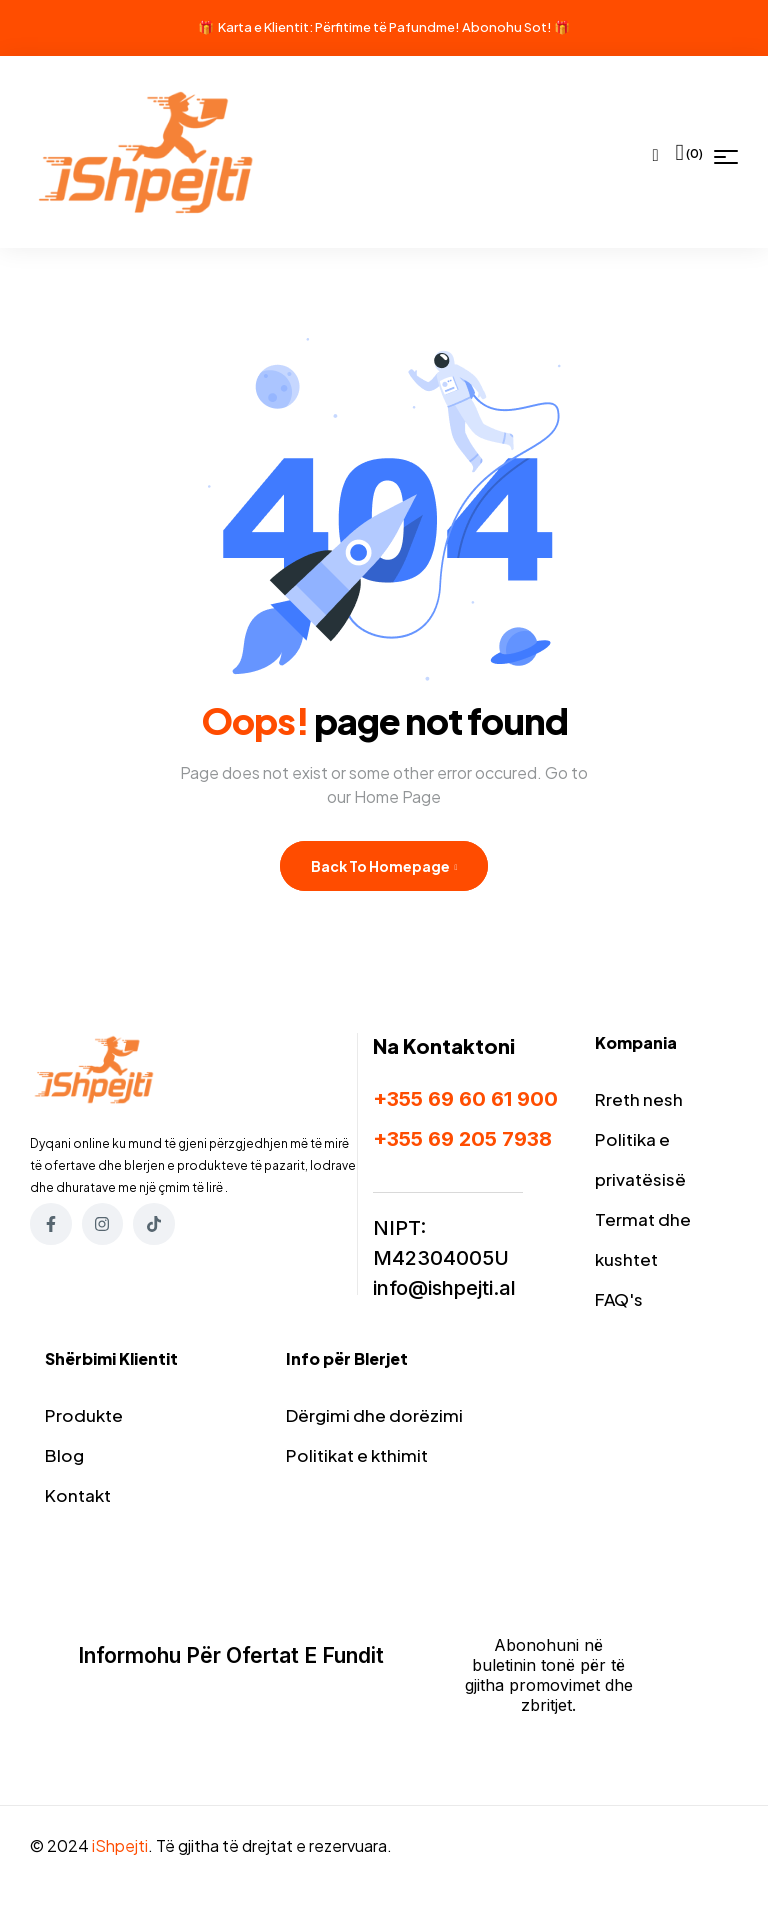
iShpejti (120, 1845)
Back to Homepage (384, 866)
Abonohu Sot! (507, 27)
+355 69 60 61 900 (465, 1099)
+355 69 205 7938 (462, 1139)
